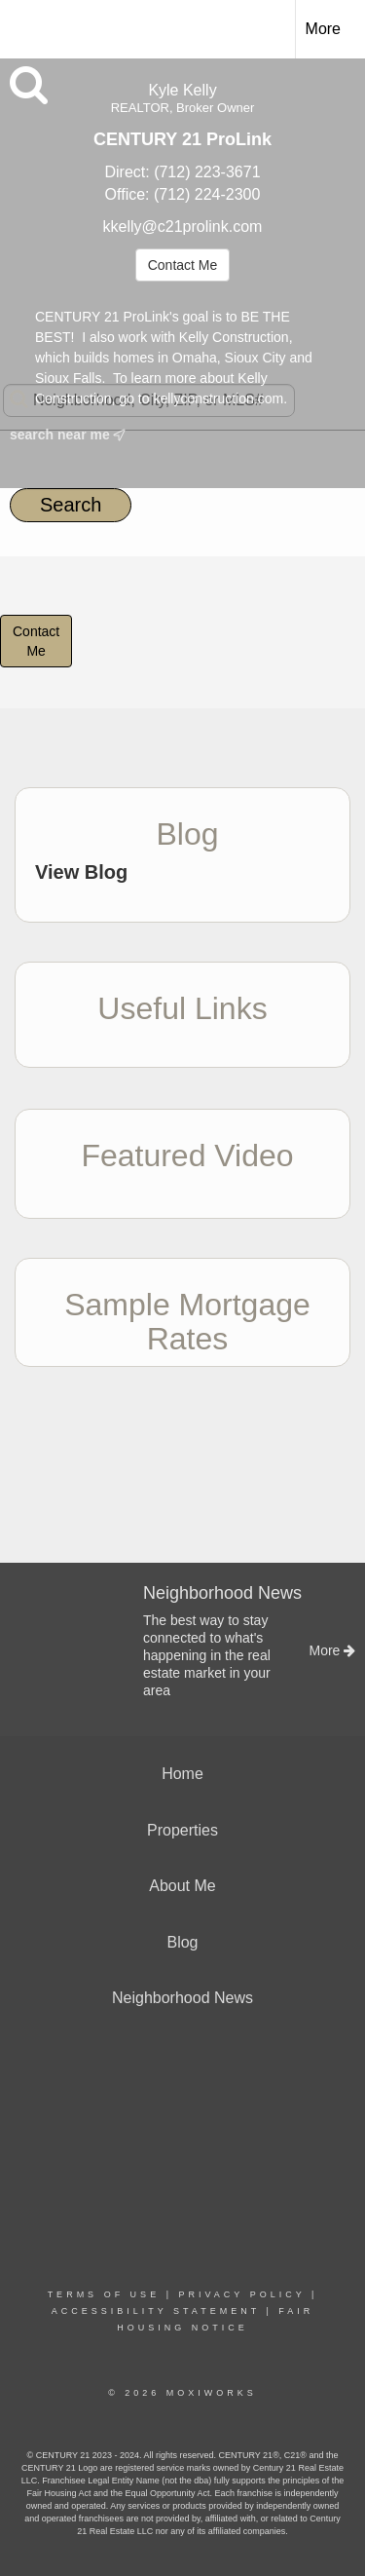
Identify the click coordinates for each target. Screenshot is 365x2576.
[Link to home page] (32, 26)
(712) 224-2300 (207, 194)
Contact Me (183, 265)
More (323, 28)
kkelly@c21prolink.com (183, 226)
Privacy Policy (241, 2294)
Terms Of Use (104, 2294)
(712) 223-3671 (207, 172)
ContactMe (36, 641)
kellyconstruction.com (218, 398)
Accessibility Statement (156, 2311)
